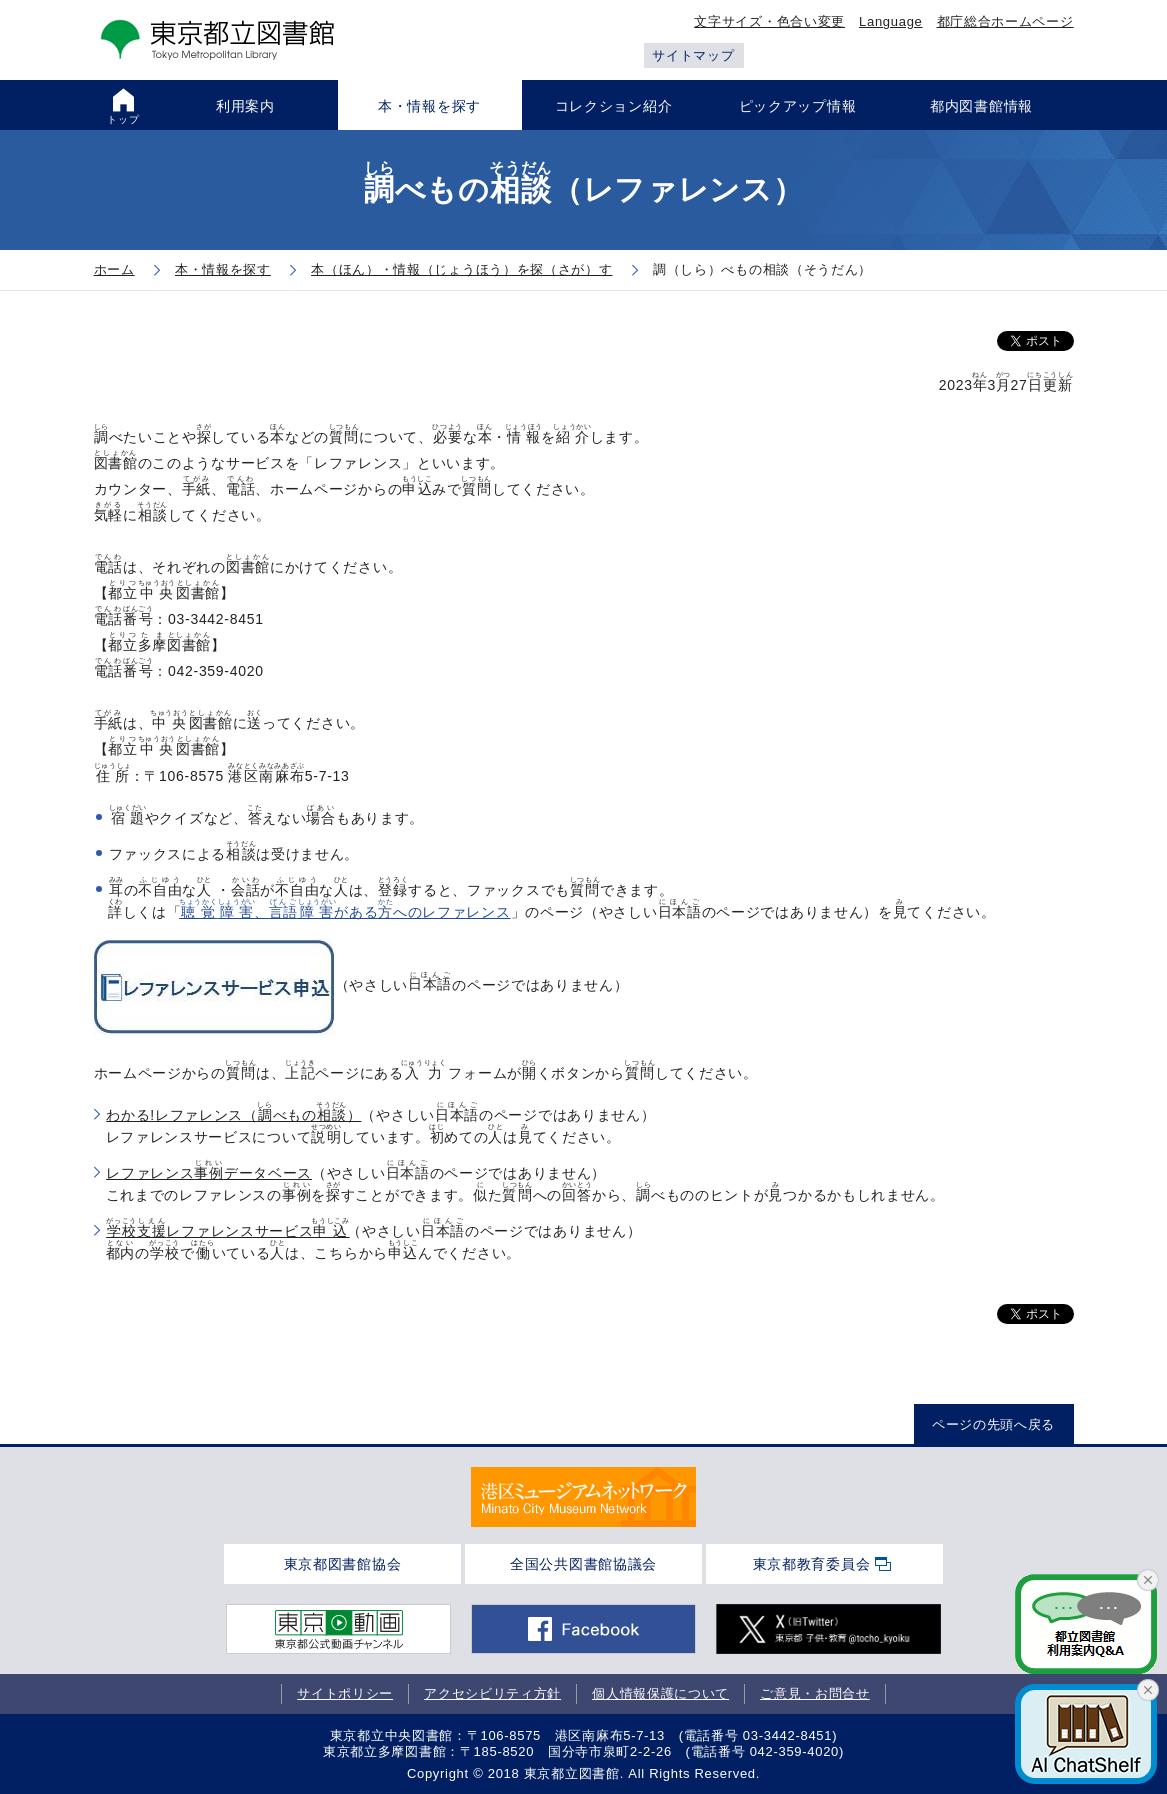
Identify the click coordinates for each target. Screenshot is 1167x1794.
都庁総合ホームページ (1005, 21)
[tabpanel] (583, 1497)
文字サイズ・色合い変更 (769, 21)
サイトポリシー (345, 1693)
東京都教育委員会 (812, 1564)
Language (890, 21)
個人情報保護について (660, 1693)
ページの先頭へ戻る (993, 1424)
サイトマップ (693, 55)
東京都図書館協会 (343, 1564)
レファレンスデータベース (209, 1173)
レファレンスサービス (226, 1231)
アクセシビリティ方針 (492, 1693)
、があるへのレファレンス (345, 912)
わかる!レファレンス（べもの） (233, 1115)
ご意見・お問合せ (815, 1693)
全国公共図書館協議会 (583, 1564)
